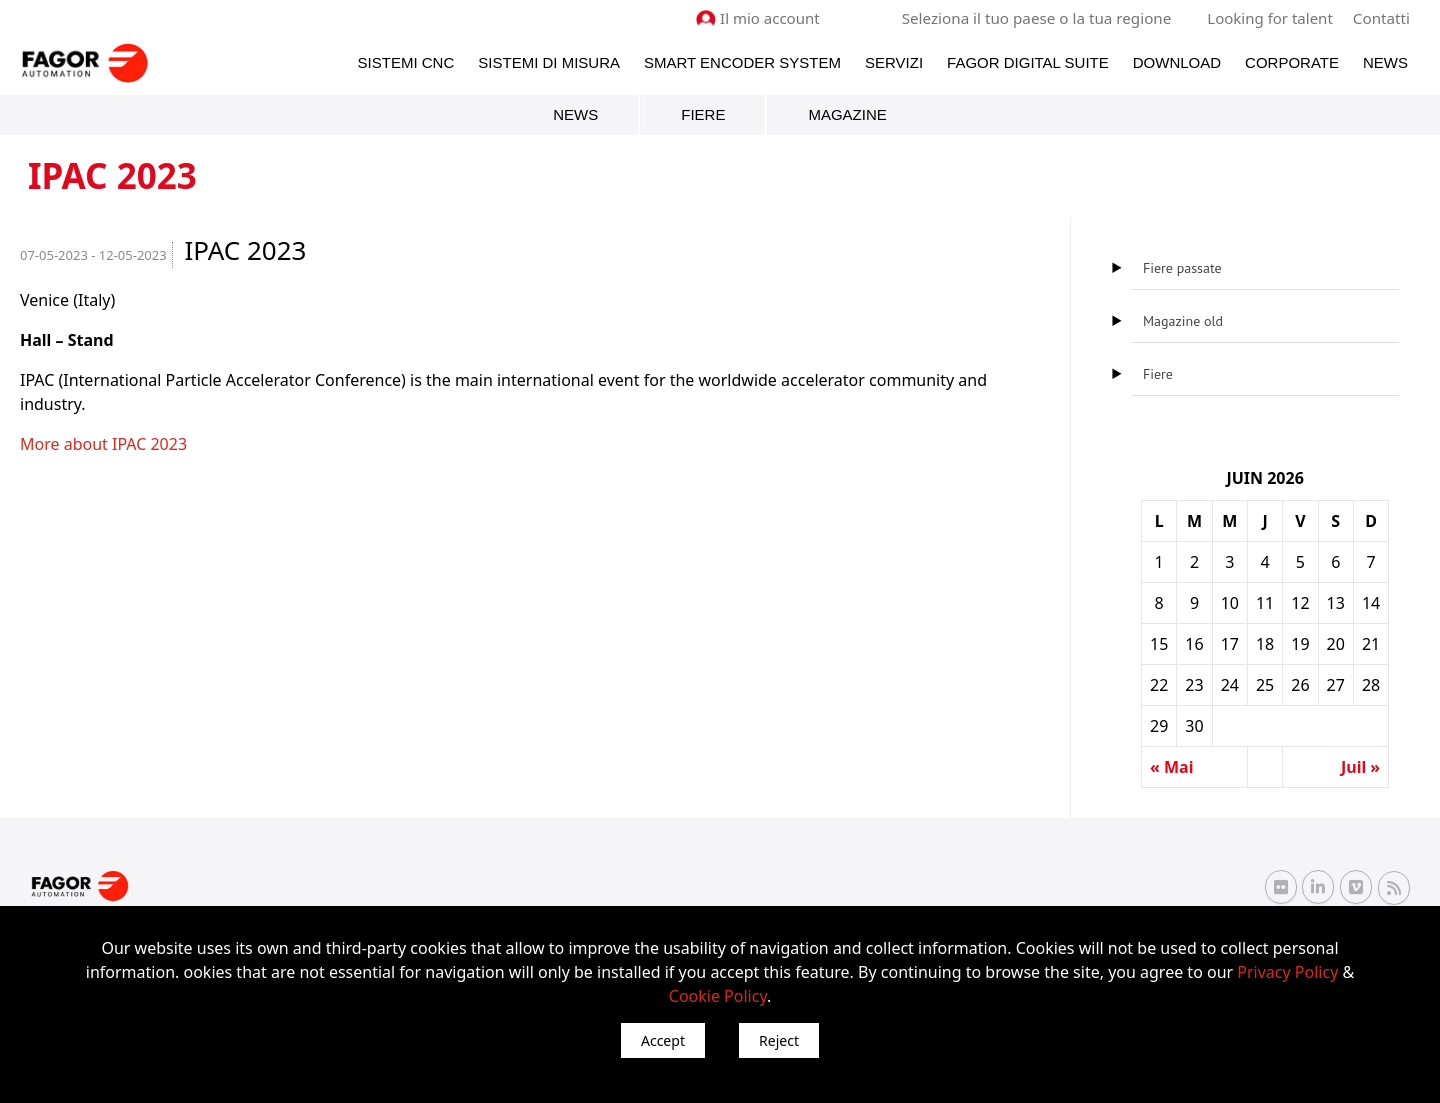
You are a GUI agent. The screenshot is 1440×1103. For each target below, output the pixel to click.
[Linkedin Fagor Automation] (1318, 887)
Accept (663, 1040)
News (1385, 61)
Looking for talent (1270, 18)
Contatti (1382, 18)
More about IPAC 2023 (103, 444)
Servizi (894, 61)
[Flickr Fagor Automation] (1281, 887)
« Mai (1171, 767)
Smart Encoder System (742, 61)
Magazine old (1183, 321)
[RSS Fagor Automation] (1394, 887)
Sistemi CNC (406, 61)
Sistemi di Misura (549, 61)
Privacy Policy (1287, 972)
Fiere (703, 114)
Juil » (1360, 767)
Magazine (847, 114)
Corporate (1292, 61)
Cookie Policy (718, 996)
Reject (779, 1040)
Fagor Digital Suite (1028, 61)
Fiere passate (1182, 268)
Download (1177, 61)
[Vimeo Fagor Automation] (1356, 887)
